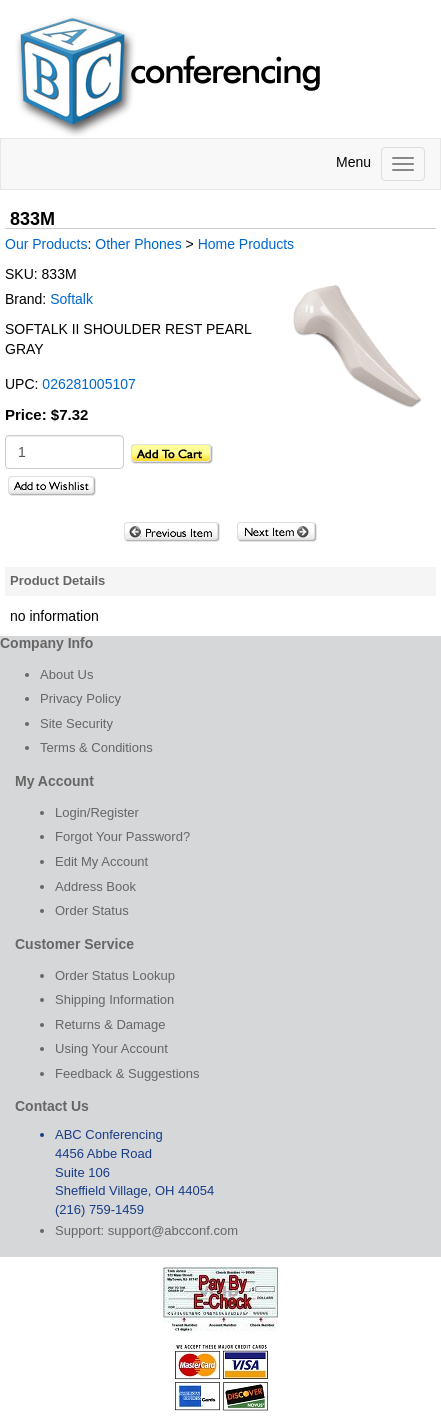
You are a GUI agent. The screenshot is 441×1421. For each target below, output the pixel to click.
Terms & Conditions (96, 747)
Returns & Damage (110, 1024)
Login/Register (97, 812)
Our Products (46, 244)
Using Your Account (111, 1048)
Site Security (76, 723)
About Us (66, 674)
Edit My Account (101, 861)
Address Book (95, 886)
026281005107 (88, 384)
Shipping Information (114, 999)
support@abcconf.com (173, 1230)
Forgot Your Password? (122, 836)
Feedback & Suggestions (127, 1073)
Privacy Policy (80, 698)
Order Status (92, 910)
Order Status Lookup (115, 975)
